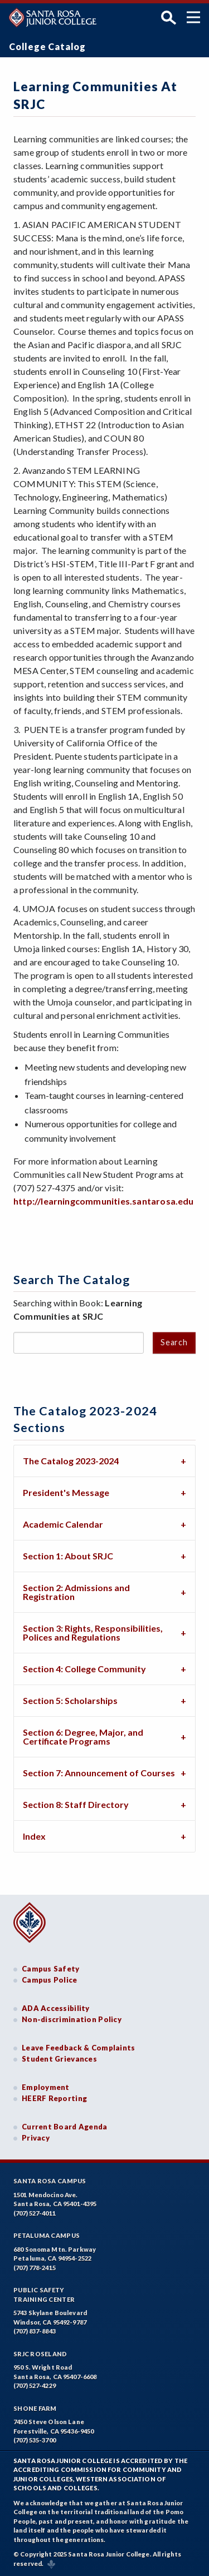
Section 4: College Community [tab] (84, 1668)
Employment (46, 2087)
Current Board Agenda (65, 2126)
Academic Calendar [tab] (63, 1524)
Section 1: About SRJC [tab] (68, 1555)
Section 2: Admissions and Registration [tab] (76, 1592)
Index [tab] (34, 1836)
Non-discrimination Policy (71, 2019)
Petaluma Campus (46, 2235)
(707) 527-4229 (34, 2385)
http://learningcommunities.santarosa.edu (103, 1201)
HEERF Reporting (54, 2098)
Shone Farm (35, 2408)
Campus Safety (51, 1968)
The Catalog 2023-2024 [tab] (71, 1460)
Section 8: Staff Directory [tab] (76, 1804)
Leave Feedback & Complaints (78, 2047)
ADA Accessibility (56, 2008)
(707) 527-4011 (34, 2213)
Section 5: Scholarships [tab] (70, 1700)
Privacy (36, 2137)
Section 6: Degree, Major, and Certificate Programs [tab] (83, 1736)
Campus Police (49, 1979)
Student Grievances (59, 2058)
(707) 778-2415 (34, 2267)
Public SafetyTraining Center (44, 2294)
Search (174, 1342)
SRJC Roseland (40, 2353)
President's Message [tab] (66, 1492)
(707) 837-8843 (34, 2331)
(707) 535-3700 (34, 2440)
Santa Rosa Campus (49, 2180)
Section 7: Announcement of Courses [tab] (99, 1772)
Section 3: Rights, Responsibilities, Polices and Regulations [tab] (93, 1632)
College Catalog (47, 46)
